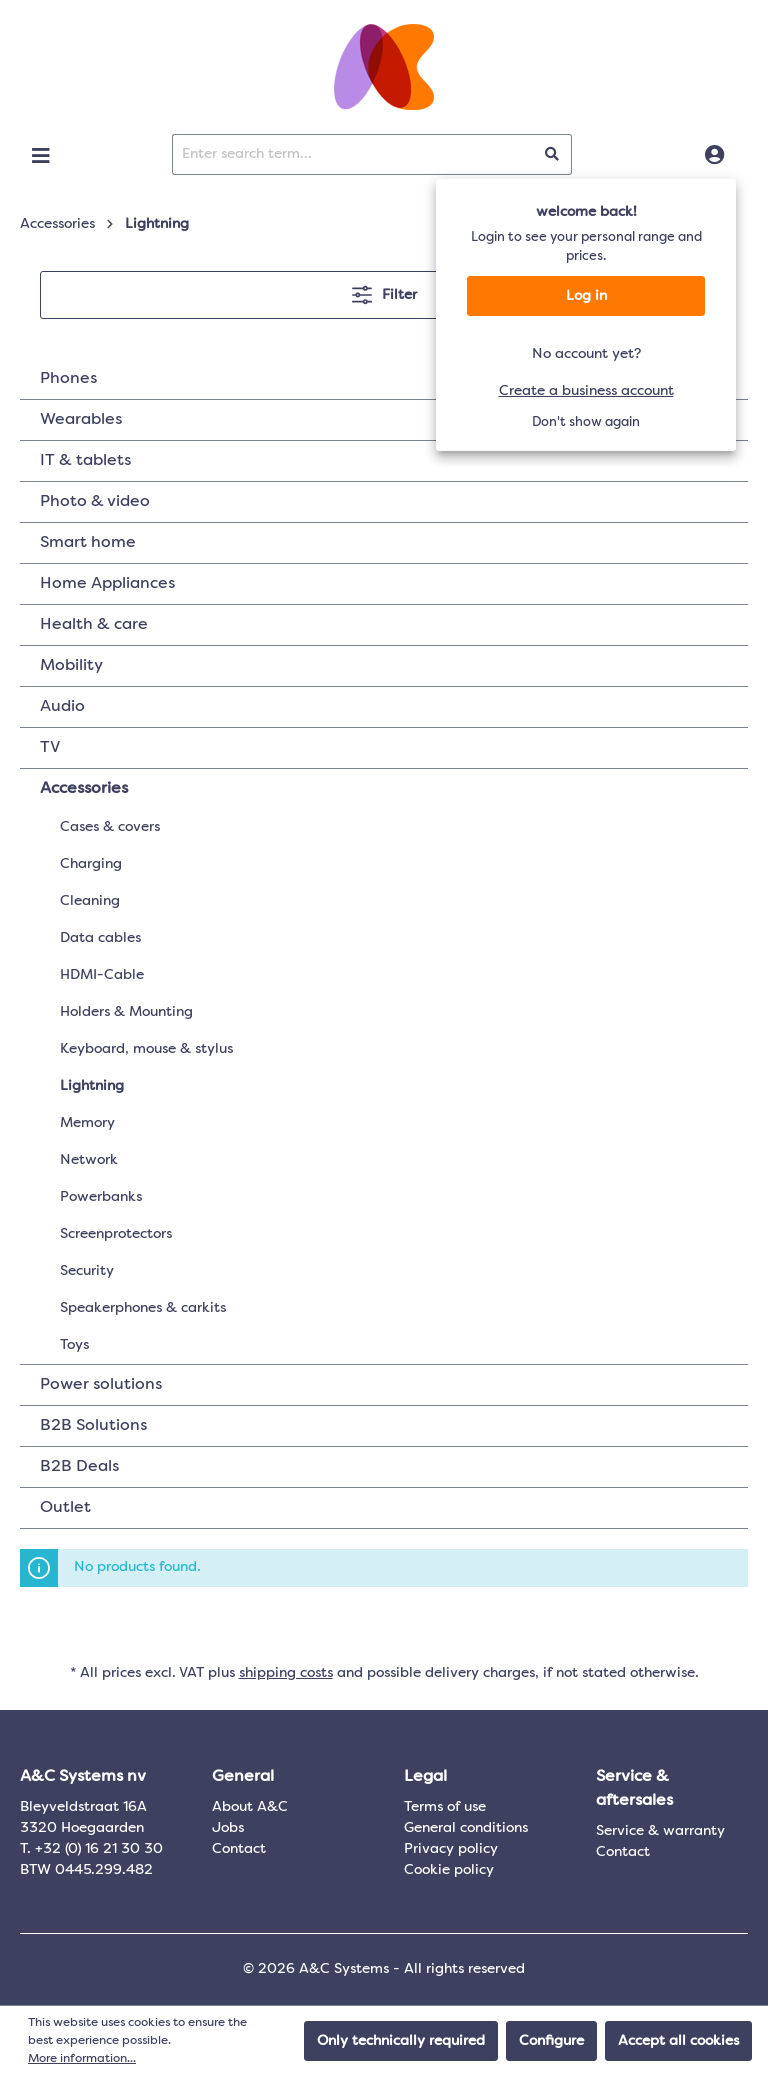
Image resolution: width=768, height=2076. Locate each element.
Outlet (65, 1508)
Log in (586, 296)
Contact (239, 1849)
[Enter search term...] (353, 154)
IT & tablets (85, 461)
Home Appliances (107, 584)
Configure (551, 2041)
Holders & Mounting (126, 1012)
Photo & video (95, 502)
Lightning (92, 1086)
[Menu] (41, 156)
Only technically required (401, 2041)
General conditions (466, 1828)
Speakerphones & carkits (143, 1308)
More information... (82, 2059)
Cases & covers (110, 827)
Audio (62, 707)
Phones (68, 379)
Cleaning (90, 901)
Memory (87, 1123)
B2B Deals (79, 1467)
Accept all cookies (678, 2041)
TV (50, 748)
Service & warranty (660, 1831)
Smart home (88, 543)
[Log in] (714, 156)
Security (87, 1271)
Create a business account (586, 391)
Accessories (84, 789)
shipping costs (286, 1673)
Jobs (228, 1828)
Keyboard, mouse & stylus (146, 1049)
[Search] (552, 154)
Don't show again (586, 422)
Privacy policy (451, 1849)
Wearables (81, 420)
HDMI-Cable (102, 975)
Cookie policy (449, 1870)
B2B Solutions (93, 1426)
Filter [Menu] (384, 290)
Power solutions (101, 1385)
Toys (74, 1345)
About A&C (250, 1807)
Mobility (71, 666)
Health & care (94, 625)
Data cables (100, 938)
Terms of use (445, 1807)
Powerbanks (101, 1197)
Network (89, 1160)
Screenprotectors (116, 1234)
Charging (91, 864)
